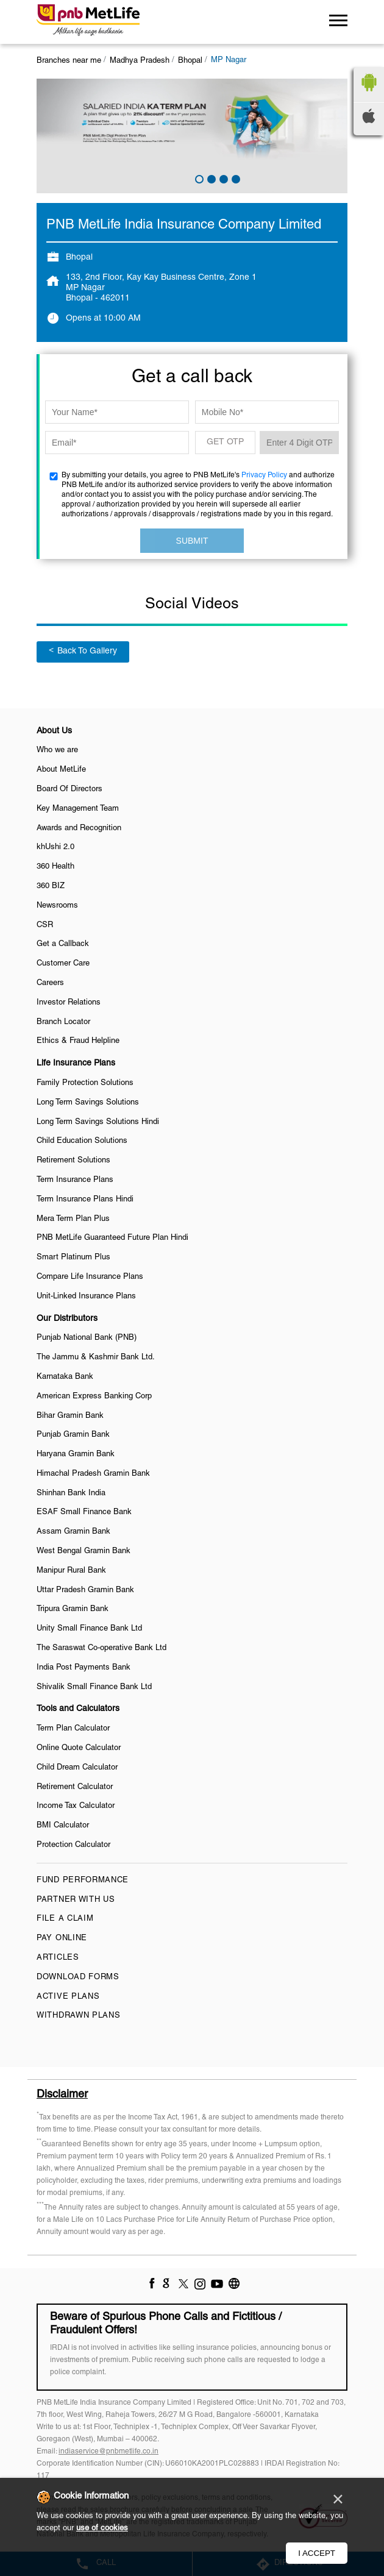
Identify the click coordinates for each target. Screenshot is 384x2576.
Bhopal (190, 61)
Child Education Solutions (82, 1141)
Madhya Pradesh (139, 61)
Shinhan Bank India (71, 1493)
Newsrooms (57, 905)
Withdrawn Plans (79, 2015)
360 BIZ (51, 886)
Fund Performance (83, 1880)
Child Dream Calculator (77, 1767)
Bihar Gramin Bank (70, 1416)
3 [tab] (222, 178)
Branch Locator (63, 1022)
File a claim (65, 1919)
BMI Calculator (63, 1825)
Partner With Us (76, 1900)
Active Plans (68, 1997)
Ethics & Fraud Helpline (78, 1041)
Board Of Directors (69, 789)
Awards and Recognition (79, 828)
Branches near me (69, 61)
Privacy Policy (264, 475)
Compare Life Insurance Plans (90, 1277)
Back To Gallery (83, 651)
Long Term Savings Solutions (88, 1102)
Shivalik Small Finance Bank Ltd (94, 1687)
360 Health (55, 866)
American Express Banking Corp (94, 1396)
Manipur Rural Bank (71, 1570)
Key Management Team (78, 809)
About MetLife (61, 770)
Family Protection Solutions (85, 1083)
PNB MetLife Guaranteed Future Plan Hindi (112, 1238)
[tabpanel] (192, 136)
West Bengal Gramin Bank (83, 1551)
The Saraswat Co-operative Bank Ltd (101, 1648)
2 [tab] (210, 178)
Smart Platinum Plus (73, 1257)
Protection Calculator (73, 1845)
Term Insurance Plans (75, 1180)
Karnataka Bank (65, 1377)
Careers (50, 983)
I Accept (316, 2553)
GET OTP (225, 442)
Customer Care (63, 963)
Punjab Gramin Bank (73, 1435)
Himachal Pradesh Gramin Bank (93, 1474)
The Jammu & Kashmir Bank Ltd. (96, 1357)
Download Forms (78, 1977)
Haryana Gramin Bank (76, 1454)
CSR (45, 925)
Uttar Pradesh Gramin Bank (85, 1590)
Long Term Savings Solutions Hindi (98, 1122)
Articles (58, 1958)
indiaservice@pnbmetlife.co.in (108, 2451)
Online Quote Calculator (79, 1748)
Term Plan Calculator (73, 1728)
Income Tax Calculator (76, 1806)
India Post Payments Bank (83, 1667)
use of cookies (102, 2528)
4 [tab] (235, 178)
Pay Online (62, 1938)
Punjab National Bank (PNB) (87, 1338)
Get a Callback (63, 944)
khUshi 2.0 (55, 847)
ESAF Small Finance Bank (84, 1512)
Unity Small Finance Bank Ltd (89, 1628)
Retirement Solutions (73, 1160)
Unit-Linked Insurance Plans (86, 1296)
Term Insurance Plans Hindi (85, 1199)
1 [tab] (198, 178)
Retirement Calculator (75, 1787)
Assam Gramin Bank (73, 1531)
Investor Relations (69, 1002)
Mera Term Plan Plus (73, 1219)
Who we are (57, 750)
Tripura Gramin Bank (72, 1609)
